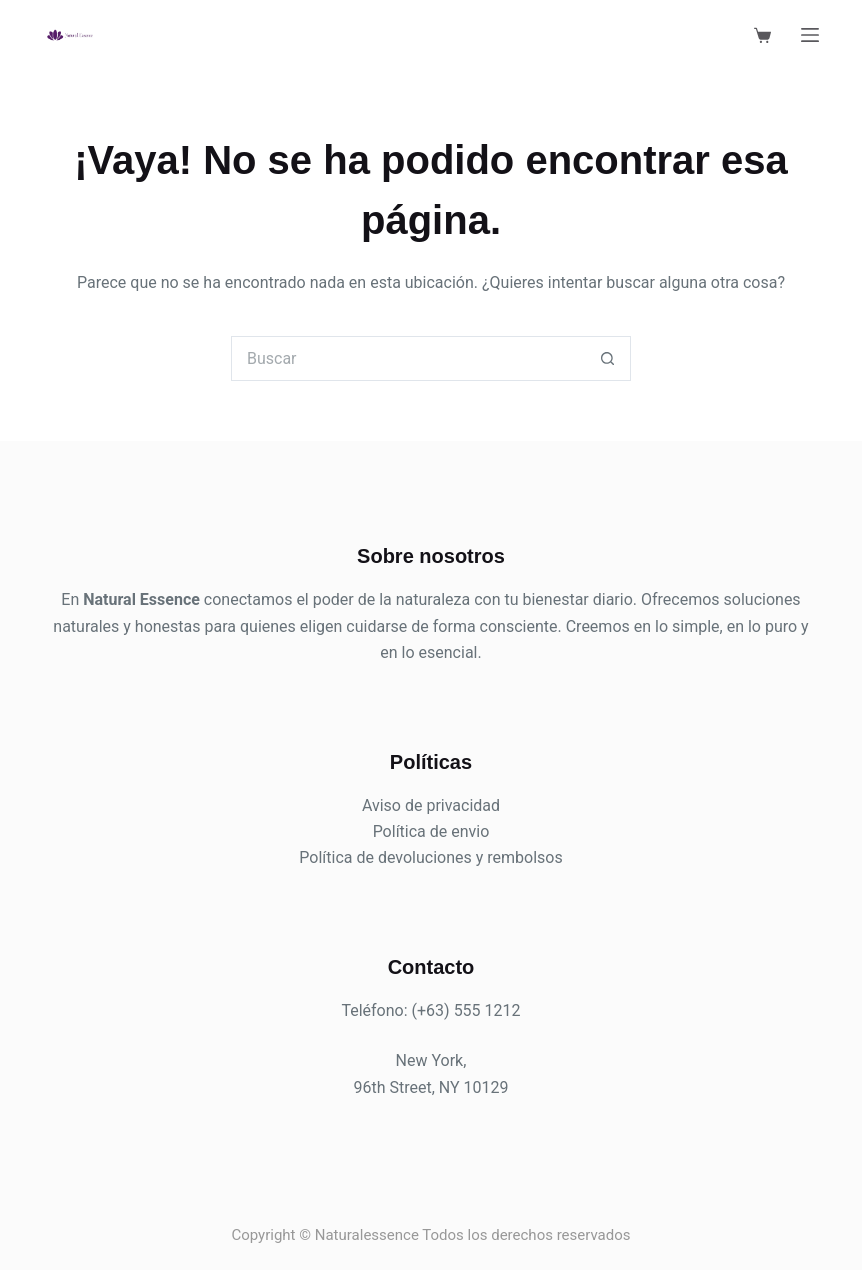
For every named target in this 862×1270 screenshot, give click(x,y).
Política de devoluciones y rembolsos (430, 857)
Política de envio (431, 831)
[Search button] (608, 358)
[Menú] (810, 35)
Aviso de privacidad (431, 805)
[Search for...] (408, 358)
